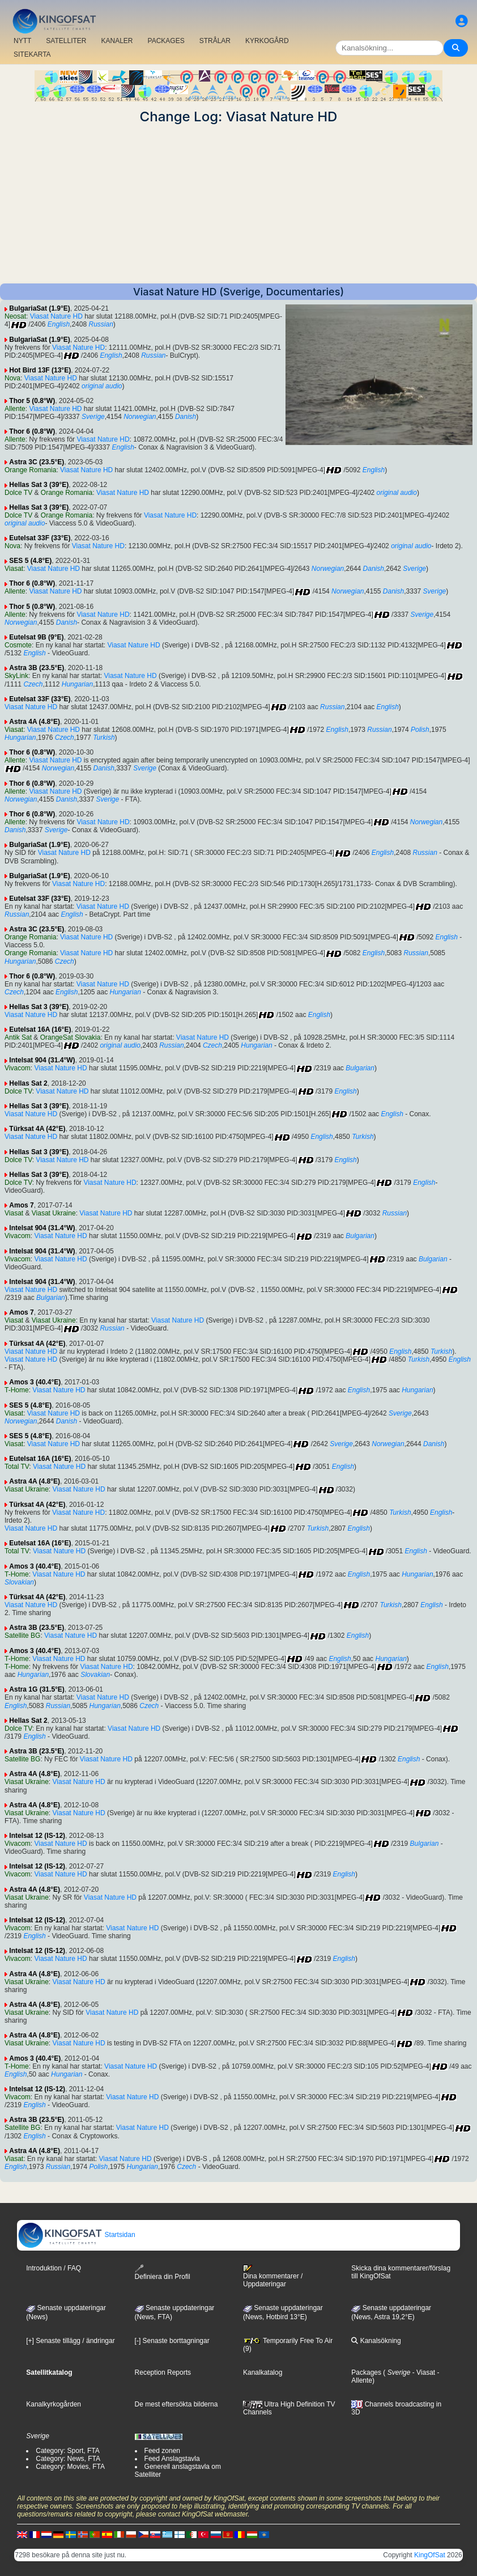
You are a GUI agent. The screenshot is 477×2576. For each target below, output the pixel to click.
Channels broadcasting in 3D (396, 2408)
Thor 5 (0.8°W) (32, 401)
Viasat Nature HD (56, 316)
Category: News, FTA (68, 2459)
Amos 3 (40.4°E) (35, 1382)
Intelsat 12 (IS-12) (37, 1836)
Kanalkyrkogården (53, 2404)
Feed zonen (162, 2451)
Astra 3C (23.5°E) (36, 462)
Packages (366, 2372)
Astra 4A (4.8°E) (34, 722)
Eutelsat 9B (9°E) (36, 637)
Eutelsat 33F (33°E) (39, 538)
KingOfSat (429, 2555)
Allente (15, 409)
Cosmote (18, 645)
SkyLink (16, 676)
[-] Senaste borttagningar (172, 2341)
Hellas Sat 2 (28, 1083)
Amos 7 (21, 1205)
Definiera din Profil (162, 2272)
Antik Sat (18, 1037)
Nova (12, 378)
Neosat (15, 316)
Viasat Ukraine (54, 1213)
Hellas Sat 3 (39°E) (39, 485)
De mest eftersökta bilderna (176, 2404)
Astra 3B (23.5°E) (36, 668)
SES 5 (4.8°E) (30, 561)
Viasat (14, 569)
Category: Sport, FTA (67, 2451)
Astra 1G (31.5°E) (37, 1689)
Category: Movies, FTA (70, 2467)
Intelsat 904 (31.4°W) (42, 1060)
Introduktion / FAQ (53, 2268)
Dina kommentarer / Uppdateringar (273, 2276)
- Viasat (422, 2372)
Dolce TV (18, 493)
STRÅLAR (215, 41)
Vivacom (18, 1068)
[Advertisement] (238, 204)
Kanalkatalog (262, 2372)
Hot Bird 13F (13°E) (40, 370)
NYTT (22, 41)
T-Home (17, 1390)
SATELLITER (66, 41)
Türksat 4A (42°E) (37, 1129)
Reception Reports (163, 2372)
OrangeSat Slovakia (70, 1037)
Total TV (17, 1467)
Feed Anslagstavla (172, 2459)
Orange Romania (30, 470)
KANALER (117, 41)
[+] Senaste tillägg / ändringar (70, 2341)
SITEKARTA (32, 54)
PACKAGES (166, 41)
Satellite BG (22, 1635)
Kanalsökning (376, 2341)
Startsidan (76, 2235)
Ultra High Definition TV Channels (289, 2408)
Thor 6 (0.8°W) (32, 431)
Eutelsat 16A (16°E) (40, 1029)
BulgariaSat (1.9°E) (39, 308)
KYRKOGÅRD (267, 41)
